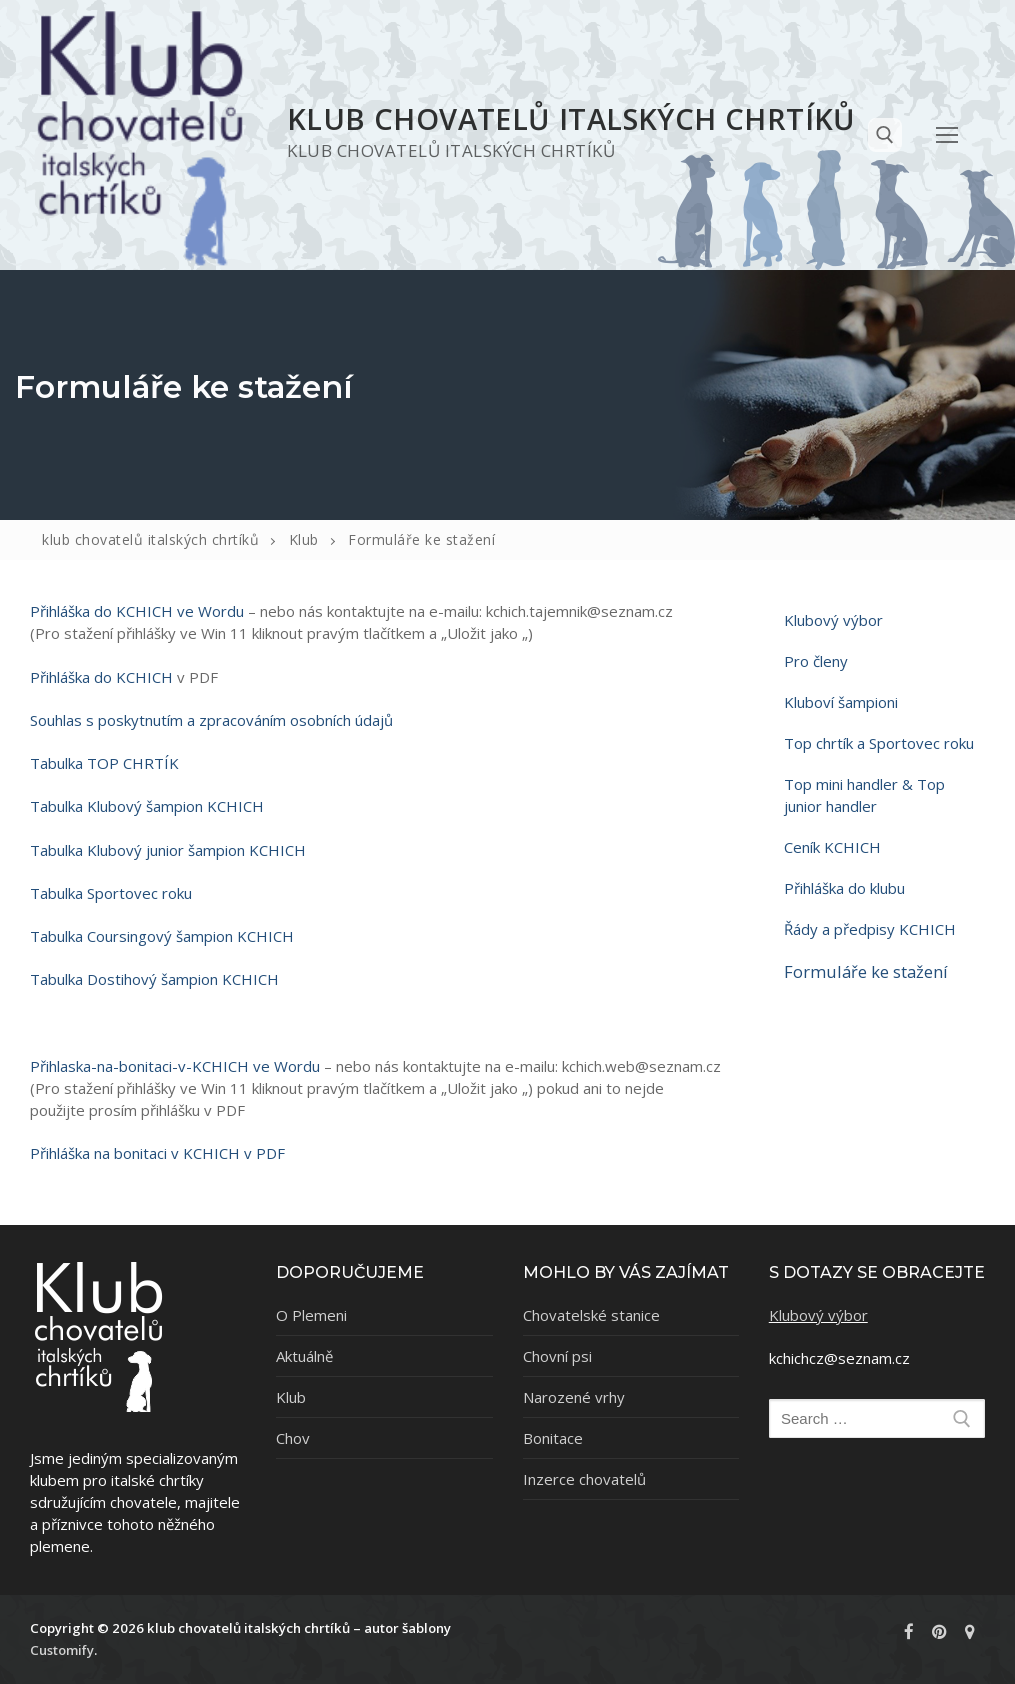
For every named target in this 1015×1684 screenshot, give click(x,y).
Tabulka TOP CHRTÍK (104, 763)
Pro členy (816, 661)
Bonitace (553, 1438)
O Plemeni (311, 1315)
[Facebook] (909, 1631)
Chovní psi (557, 1356)
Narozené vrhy (574, 1397)
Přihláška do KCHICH (101, 677)
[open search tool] (885, 135)
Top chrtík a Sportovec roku (879, 743)
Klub (291, 1397)
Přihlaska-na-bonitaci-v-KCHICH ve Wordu (175, 1066)
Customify (62, 1650)
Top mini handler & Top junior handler (864, 795)
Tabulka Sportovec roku (111, 893)
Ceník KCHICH (832, 847)
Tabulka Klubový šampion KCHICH (147, 806)
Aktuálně (304, 1356)
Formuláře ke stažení (866, 971)
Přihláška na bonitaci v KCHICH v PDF (157, 1153)
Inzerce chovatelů (584, 1479)
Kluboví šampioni (841, 702)
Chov (293, 1438)
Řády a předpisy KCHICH (870, 929)
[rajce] (970, 1631)
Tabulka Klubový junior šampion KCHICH (168, 850)
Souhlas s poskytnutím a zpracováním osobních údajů (211, 720)
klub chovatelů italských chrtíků (571, 118)
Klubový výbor (833, 620)
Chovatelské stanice (591, 1315)
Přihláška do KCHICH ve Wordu (137, 611)
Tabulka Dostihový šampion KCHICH (156, 979)
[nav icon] (947, 134)
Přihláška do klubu (844, 888)
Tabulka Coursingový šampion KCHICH (162, 936)
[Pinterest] (939, 1631)
